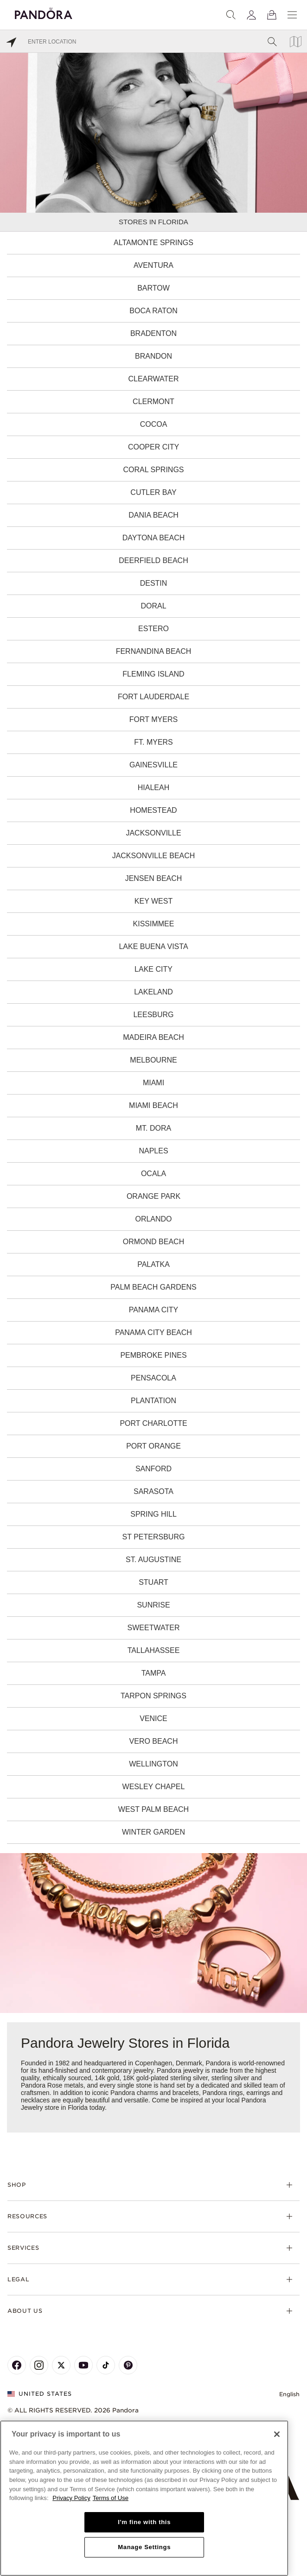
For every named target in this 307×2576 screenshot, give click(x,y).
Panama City (153, 1310)
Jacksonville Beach (153, 856)
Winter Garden (153, 1832)
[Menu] (292, 15)
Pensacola (153, 1378)
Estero (153, 629)
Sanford (153, 1469)
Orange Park (153, 1196)
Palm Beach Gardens (153, 1287)
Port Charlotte (153, 1423)
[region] (144, 2498)
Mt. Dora (153, 1128)
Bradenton (153, 333)
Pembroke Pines (153, 1355)
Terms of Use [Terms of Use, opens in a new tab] (110, 2497)
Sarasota (153, 1491)
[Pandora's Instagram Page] (39, 2365)
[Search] (231, 15)
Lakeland (153, 992)
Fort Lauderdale (153, 697)
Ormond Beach (153, 1242)
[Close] (277, 2434)
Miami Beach (153, 1105)
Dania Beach (153, 515)
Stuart (153, 1582)
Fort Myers (153, 719)
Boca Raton (153, 311)
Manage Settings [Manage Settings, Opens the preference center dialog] (144, 2547)
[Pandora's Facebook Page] (16, 2365)
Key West (153, 901)
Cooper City (153, 447)
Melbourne (153, 1060)
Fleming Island (153, 674)
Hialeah (153, 787)
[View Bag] (272, 15)
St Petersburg (153, 1537)
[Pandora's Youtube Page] (83, 2365)
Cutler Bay (153, 492)
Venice (153, 1718)
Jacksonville (153, 833)
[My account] (251, 15)
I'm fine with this (144, 2522)
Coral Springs (153, 470)
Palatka (153, 1264)
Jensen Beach (153, 878)
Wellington (153, 1764)
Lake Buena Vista (153, 946)
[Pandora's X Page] (61, 2365)
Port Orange (153, 1446)
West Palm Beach (153, 1809)
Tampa (153, 1673)
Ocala (153, 1173)
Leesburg (153, 1015)
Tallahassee (154, 1650)
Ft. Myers (153, 742)
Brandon (153, 356)
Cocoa (153, 424)
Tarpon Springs (153, 1696)
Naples (153, 1151)
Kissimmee (153, 924)
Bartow (153, 288)
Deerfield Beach (153, 560)
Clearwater (153, 379)
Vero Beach (153, 1741)
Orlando (153, 1219)
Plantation (153, 1401)
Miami (153, 1083)
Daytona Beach (153, 538)
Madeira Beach (153, 1037)
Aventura (153, 265)
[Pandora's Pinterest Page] (128, 2365)
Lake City (153, 969)
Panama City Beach (153, 1332)
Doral (153, 606)
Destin (153, 583)
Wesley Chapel (153, 1787)
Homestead (153, 810)
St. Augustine (153, 1559)
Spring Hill (153, 1514)
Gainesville (153, 765)
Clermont (153, 401)
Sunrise (153, 1605)
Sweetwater (154, 1628)
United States (39, 2393)
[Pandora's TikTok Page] (105, 2365)
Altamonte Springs (153, 243)
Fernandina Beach (154, 651)
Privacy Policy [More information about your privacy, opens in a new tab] (71, 2497)
